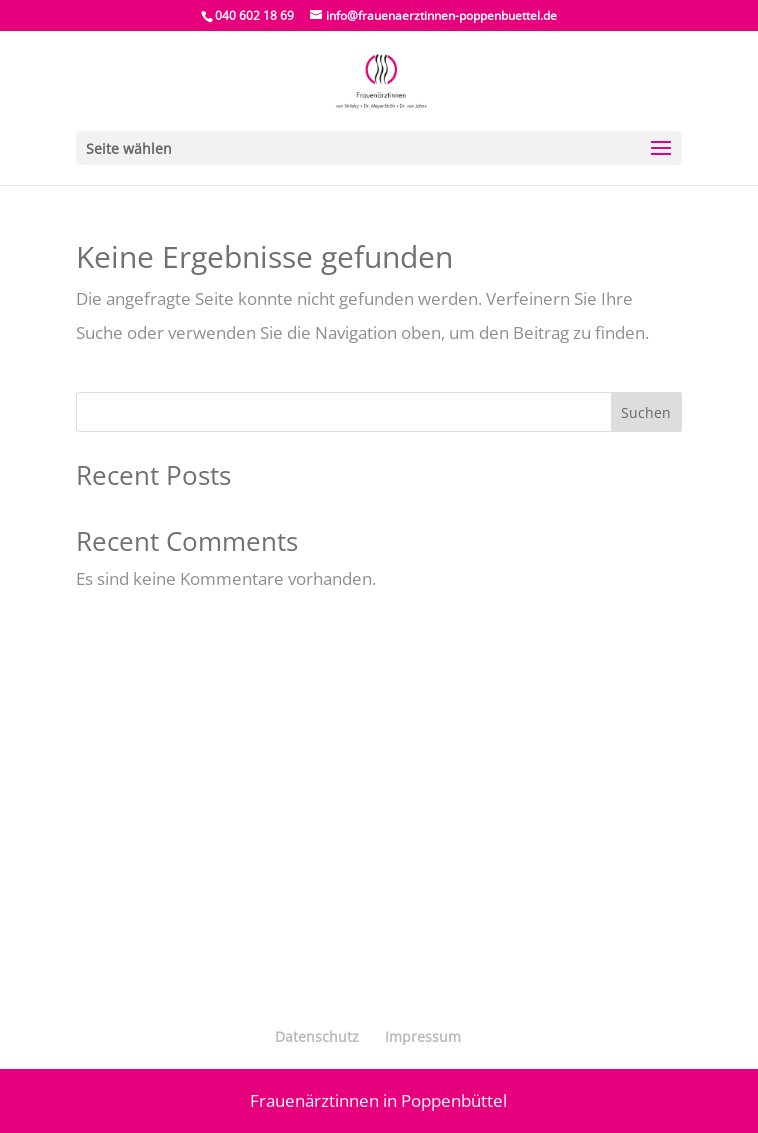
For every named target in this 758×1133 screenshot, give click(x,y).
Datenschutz (317, 1036)
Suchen (646, 412)
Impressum (423, 1036)
